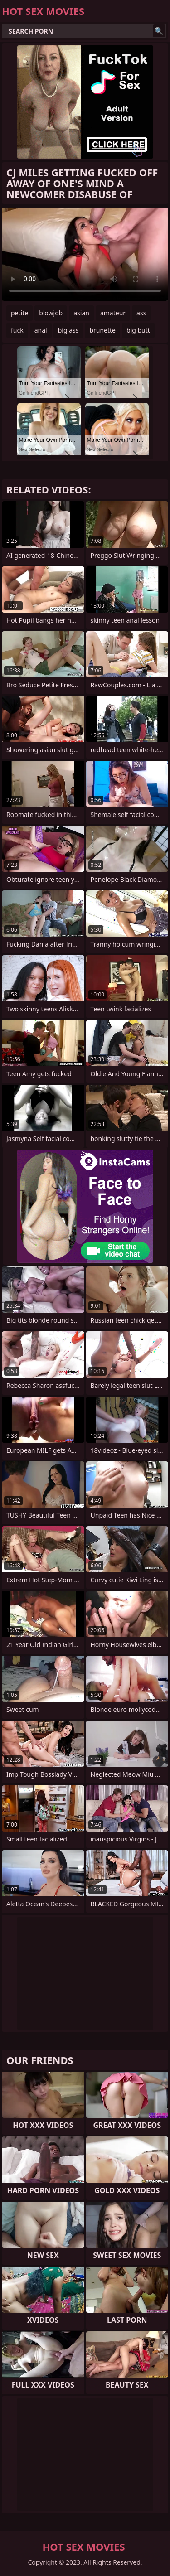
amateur (113, 313)
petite (19, 313)
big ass (68, 330)
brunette (102, 330)
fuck (17, 330)
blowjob (51, 313)
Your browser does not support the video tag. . (85, 254)
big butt (138, 330)
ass (141, 313)
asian (81, 313)
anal (40, 330)
